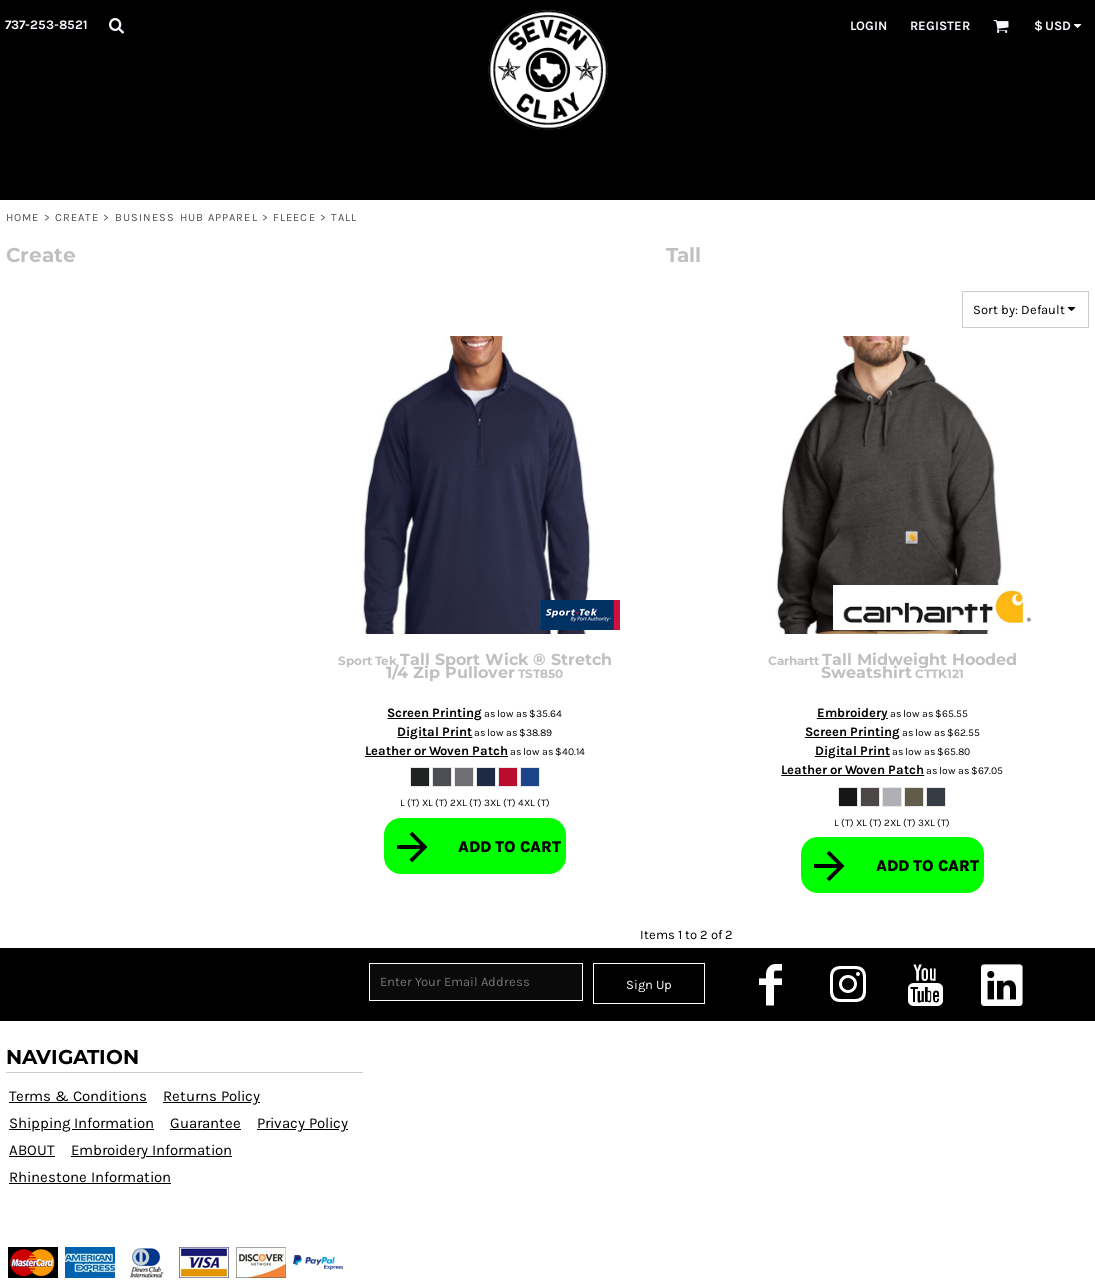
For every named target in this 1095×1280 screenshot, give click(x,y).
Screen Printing (434, 712)
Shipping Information (81, 1123)
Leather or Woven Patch (436, 750)
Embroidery (852, 712)
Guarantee (205, 1123)
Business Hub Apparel (186, 217)
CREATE (77, 217)
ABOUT (32, 1150)
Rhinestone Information (90, 1177)
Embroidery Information (151, 1150)
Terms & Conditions (78, 1096)
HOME (22, 217)
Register (940, 25)
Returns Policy (211, 1096)
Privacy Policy (302, 1123)
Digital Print (434, 731)
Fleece (294, 217)
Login (868, 25)
